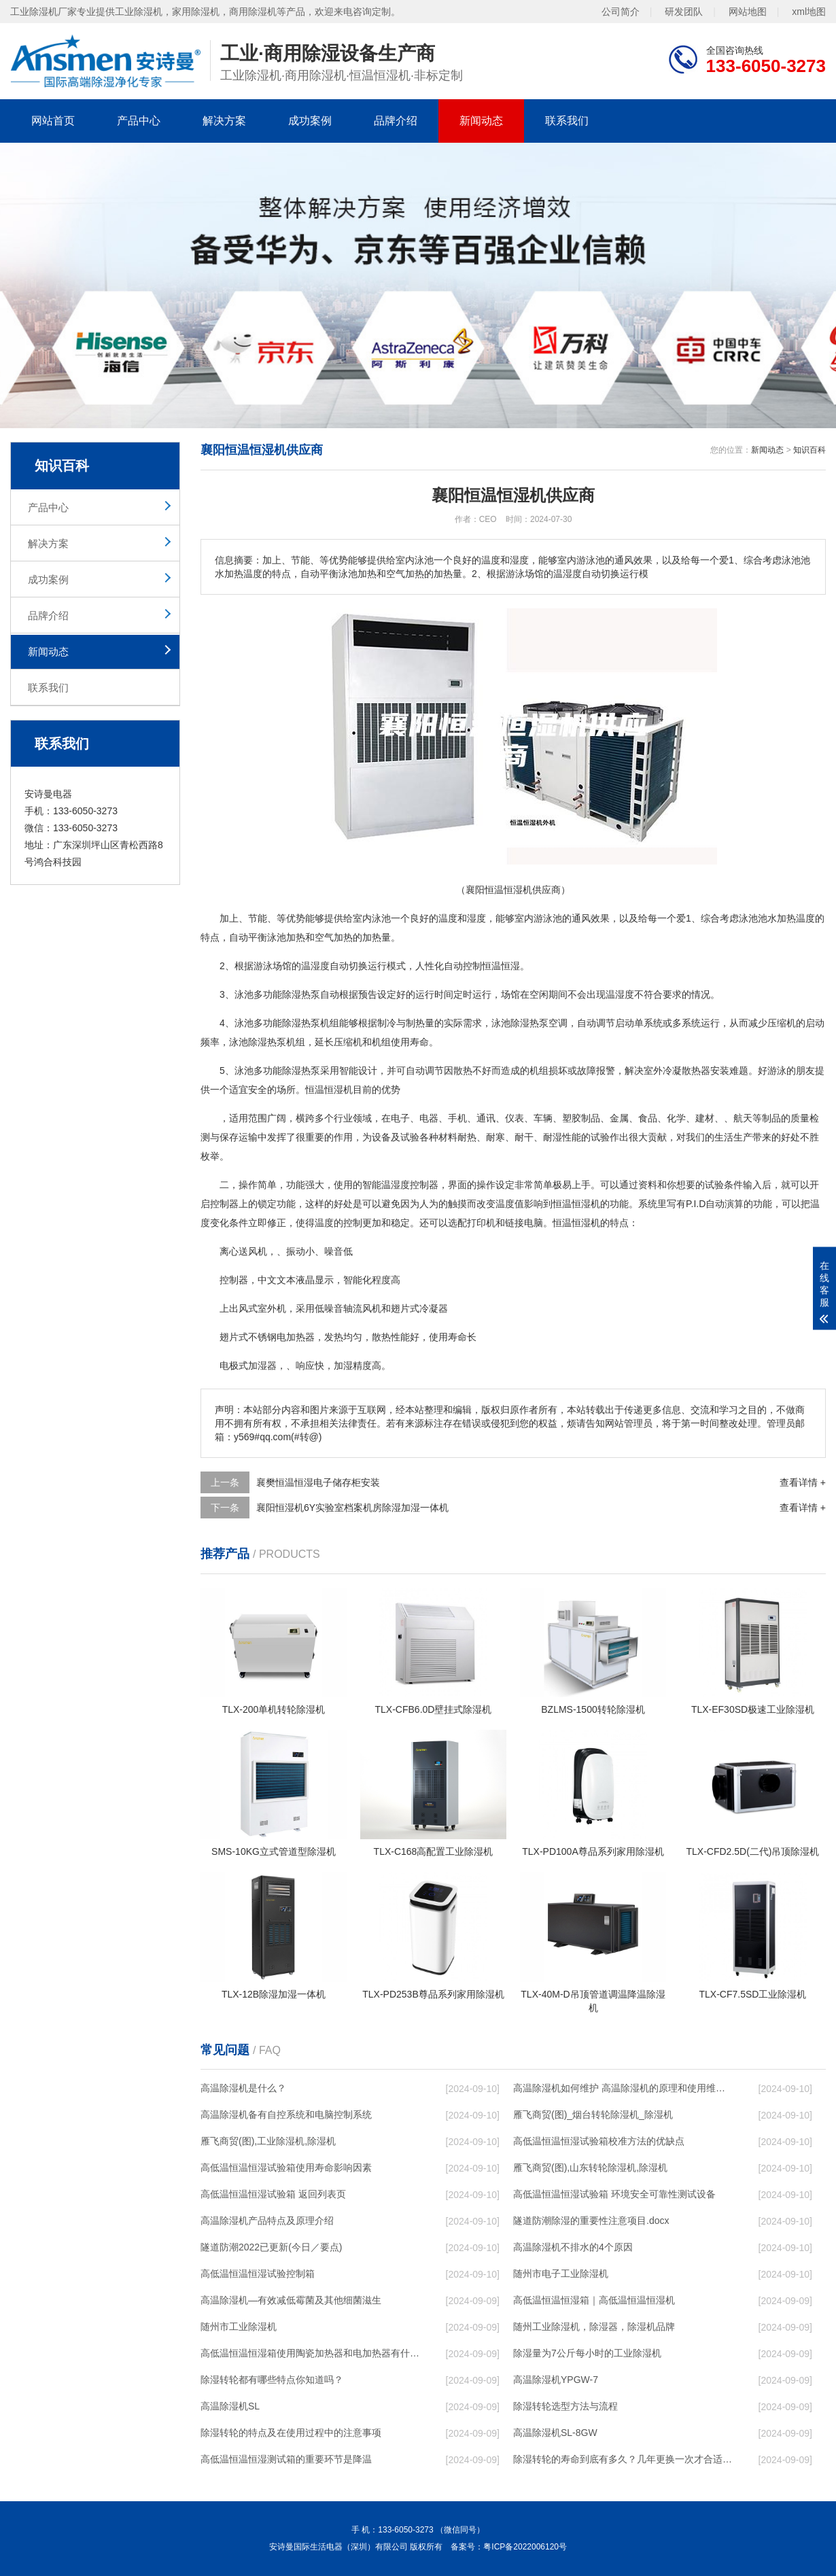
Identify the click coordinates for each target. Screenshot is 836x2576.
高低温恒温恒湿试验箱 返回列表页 (273, 2194)
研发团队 (684, 11)
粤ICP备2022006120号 (525, 2547)
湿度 (476, 918)
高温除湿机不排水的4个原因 (573, 2247)
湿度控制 (410, 1184)
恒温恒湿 (501, 965)
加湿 (343, 1365)
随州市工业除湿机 (239, 2326)
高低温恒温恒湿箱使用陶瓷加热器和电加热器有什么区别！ (310, 2353)
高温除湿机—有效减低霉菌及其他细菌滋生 (291, 2300)
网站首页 (53, 120)
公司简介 (621, 11)
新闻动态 (481, 120)
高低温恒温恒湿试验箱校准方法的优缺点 (598, 2141)
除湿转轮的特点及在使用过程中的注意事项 (291, 2432)
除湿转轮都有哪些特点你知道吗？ (272, 2379)
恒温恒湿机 (329, 1089)
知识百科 (809, 450)
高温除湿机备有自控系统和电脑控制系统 (286, 2114)
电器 (428, 1118)
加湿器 (262, 1365)
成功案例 (310, 120)
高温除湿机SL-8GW (555, 2432)
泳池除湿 (510, 1022)
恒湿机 (586, 1203)
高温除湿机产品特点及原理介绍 (267, 2220)
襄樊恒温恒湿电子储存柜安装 (318, 1482)
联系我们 (567, 120)
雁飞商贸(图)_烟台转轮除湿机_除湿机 (593, 2114)
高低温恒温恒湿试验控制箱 (258, 2273)
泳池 (381, 918)
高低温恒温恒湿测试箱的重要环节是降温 (286, 2459)
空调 (558, 1022)
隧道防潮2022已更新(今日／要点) (271, 2247)
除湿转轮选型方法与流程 (565, 2406)
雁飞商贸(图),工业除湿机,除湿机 (268, 2141)
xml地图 (809, 11)
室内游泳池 (538, 918)
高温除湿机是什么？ (243, 2088)
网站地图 (748, 11)
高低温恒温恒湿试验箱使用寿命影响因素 (286, 2167)
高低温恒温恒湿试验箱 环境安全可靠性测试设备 (614, 2194)
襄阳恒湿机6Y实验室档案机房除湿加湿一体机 (352, 1507)
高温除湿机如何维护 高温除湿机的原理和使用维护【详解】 (622, 2088)
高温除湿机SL (230, 2406)
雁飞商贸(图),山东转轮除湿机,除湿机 (590, 2167)
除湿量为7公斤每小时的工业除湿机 (587, 2353)
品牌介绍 (395, 120)
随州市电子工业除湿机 (560, 2273)
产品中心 (138, 120)
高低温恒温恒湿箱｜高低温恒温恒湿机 (594, 2300)
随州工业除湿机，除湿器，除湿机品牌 (594, 2326)
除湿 (291, 994)
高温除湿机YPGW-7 (555, 2379)
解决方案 (224, 120)
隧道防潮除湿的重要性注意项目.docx (591, 2220)
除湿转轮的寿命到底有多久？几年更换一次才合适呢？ (622, 2459)
